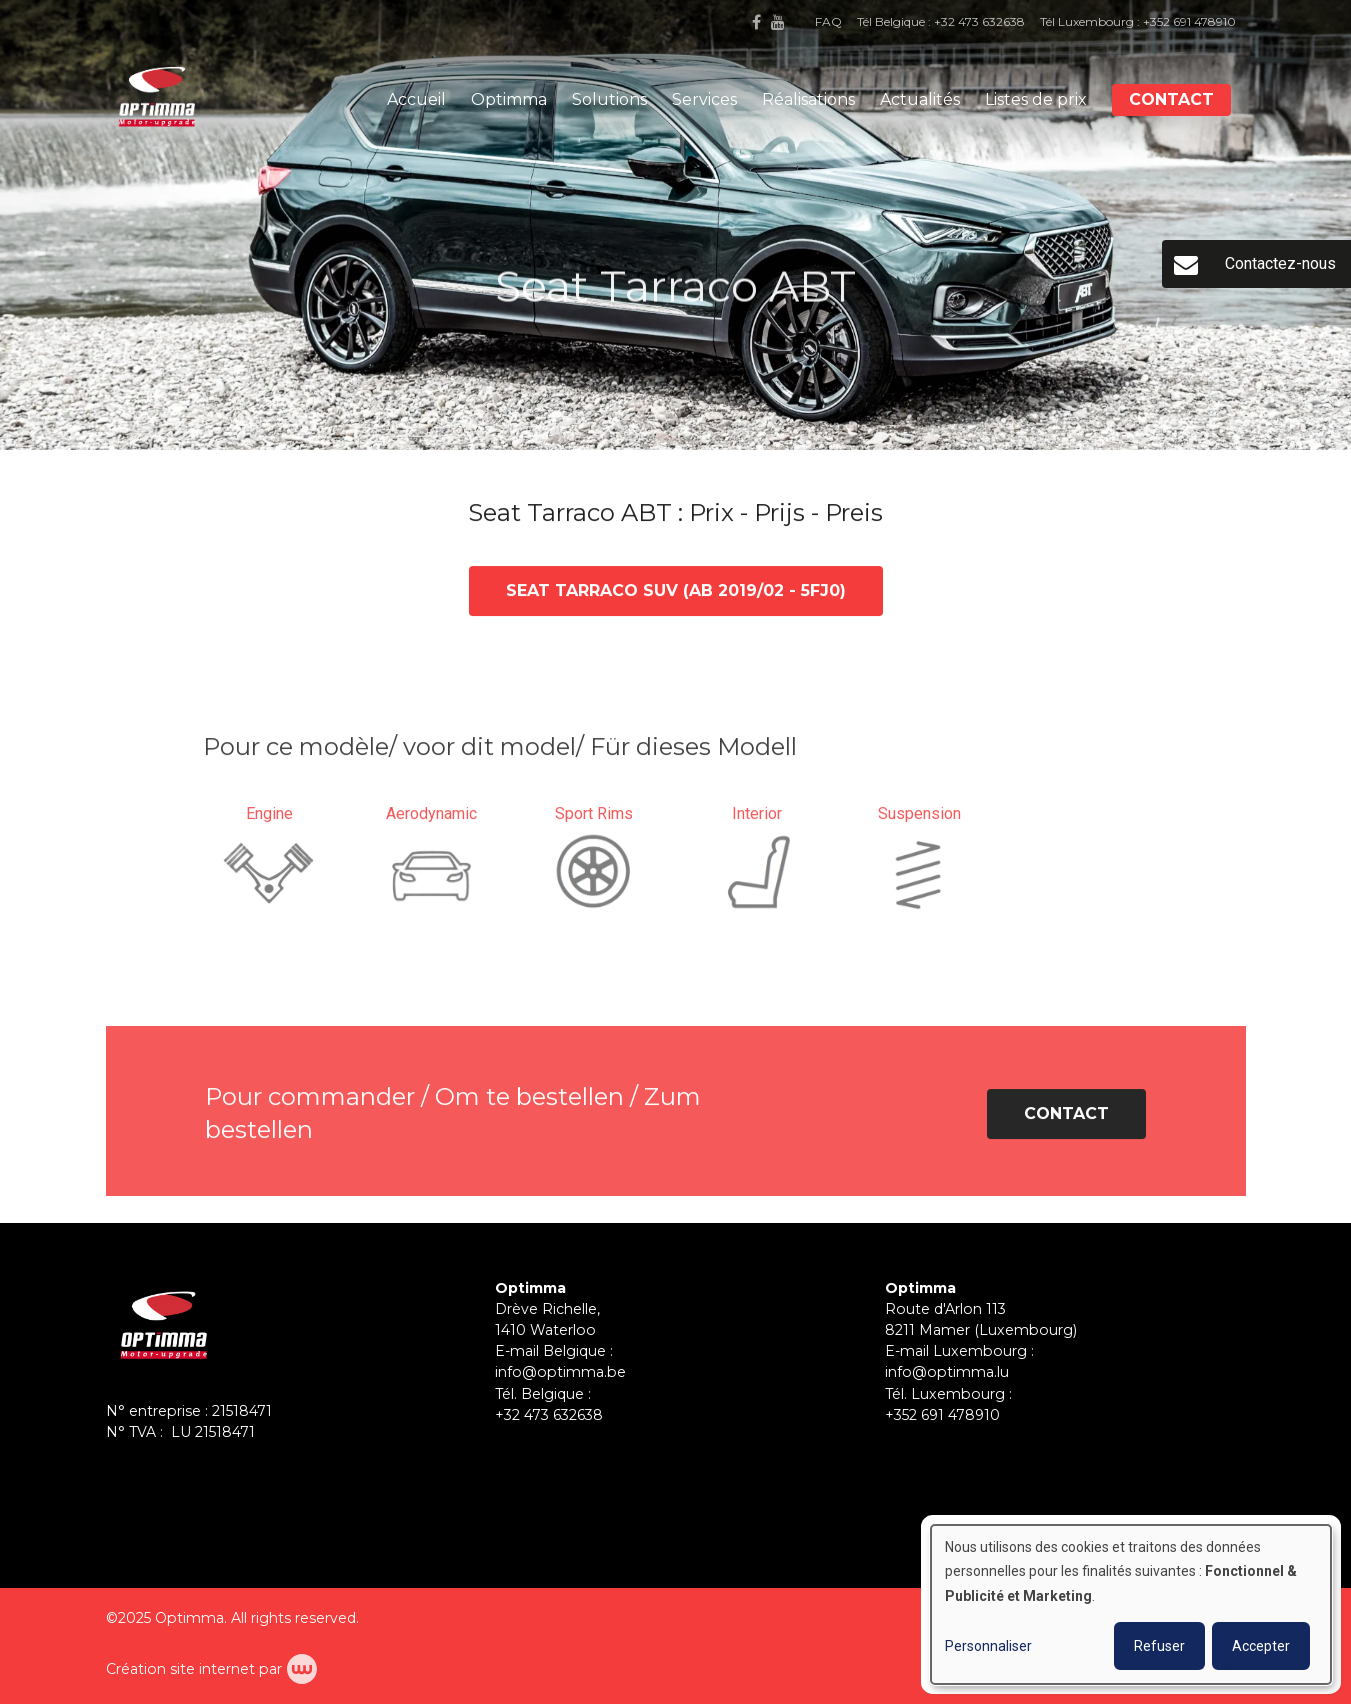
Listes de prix (1036, 99)
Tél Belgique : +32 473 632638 (941, 21)
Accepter (1261, 1646)
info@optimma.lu (947, 1372)
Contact (1171, 99)
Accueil (416, 99)
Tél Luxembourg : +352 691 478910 (1138, 21)
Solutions (609, 99)
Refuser (1159, 1646)
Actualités (920, 99)
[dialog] (1131, 1604)
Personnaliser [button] (988, 1646)
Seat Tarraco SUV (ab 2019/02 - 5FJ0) (676, 591)
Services (704, 99)
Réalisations (808, 99)
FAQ (828, 21)
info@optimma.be (560, 1372)
